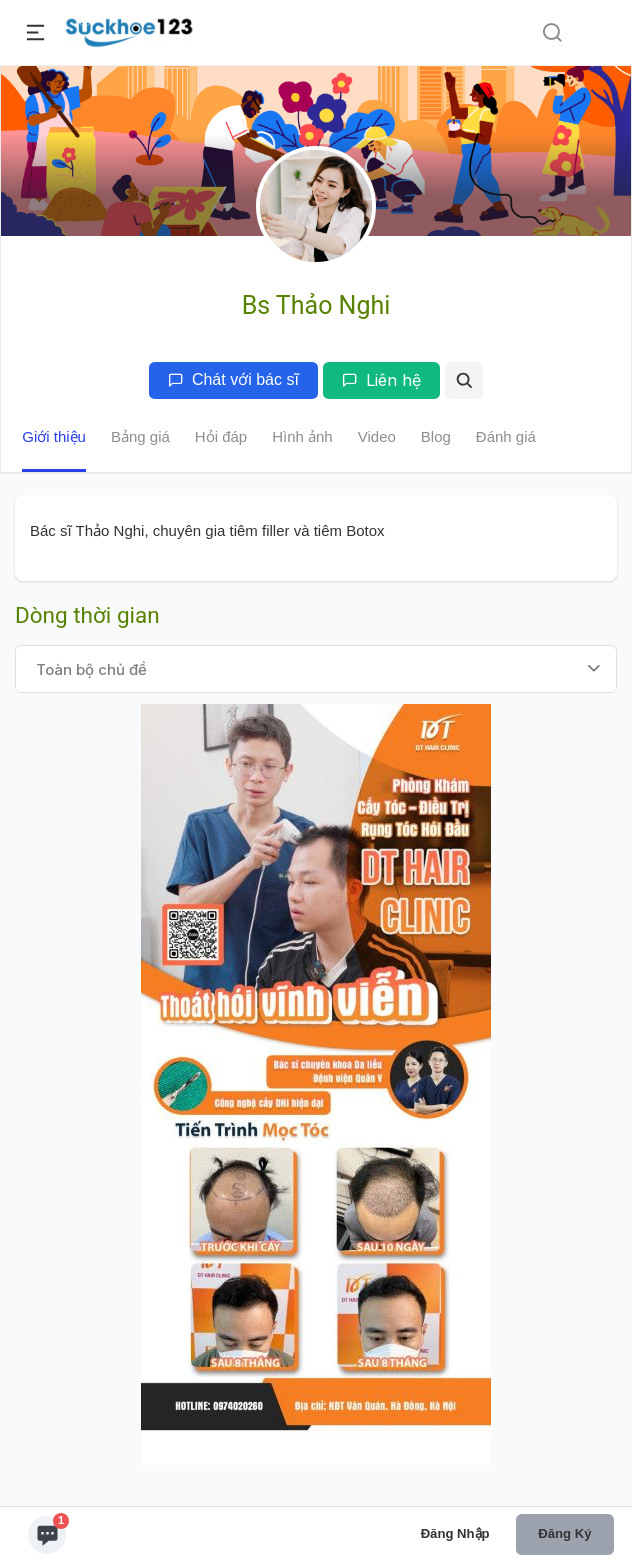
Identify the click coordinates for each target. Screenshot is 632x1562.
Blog (436, 436)
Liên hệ (381, 380)
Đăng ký (564, 1533)
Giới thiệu (54, 436)
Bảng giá (140, 436)
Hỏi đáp (221, 436)
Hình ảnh (302, 436)
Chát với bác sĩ (233, 379)
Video (377, 436)
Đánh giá (506, 436)
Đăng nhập (455, 1533)
